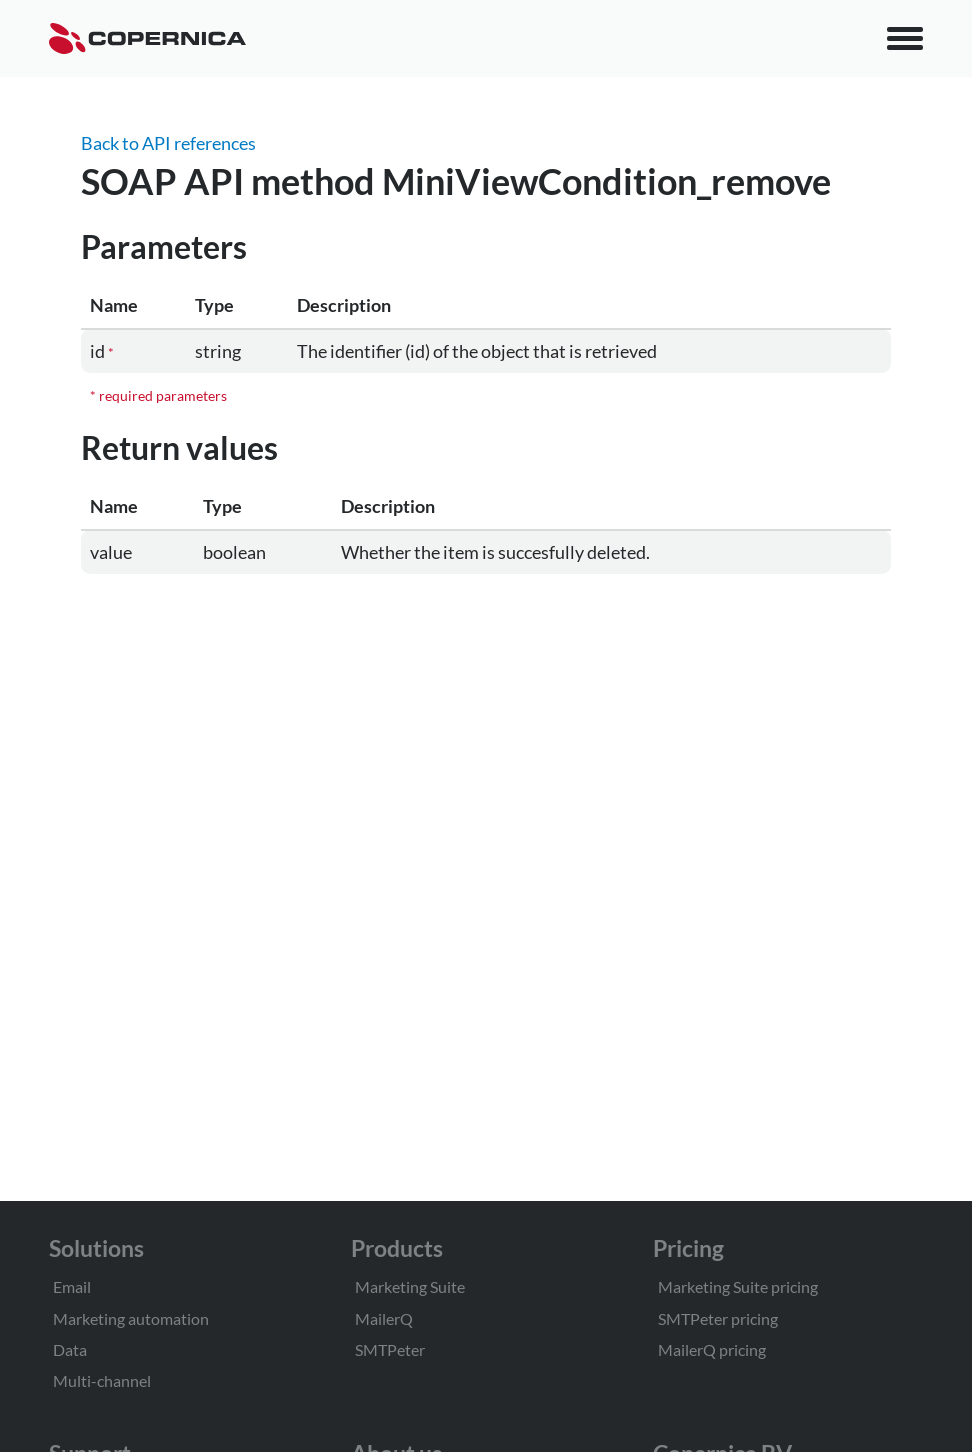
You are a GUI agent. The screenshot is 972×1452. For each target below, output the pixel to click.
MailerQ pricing (712, 1349)
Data (70, 1349)
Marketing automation (131, 1318)
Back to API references (168, 143)
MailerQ (384, 1318)
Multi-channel (102, 1380)
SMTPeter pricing (718, 1318)
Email (72, 1286)
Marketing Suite (410, 1286)
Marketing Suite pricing (738, 1286)
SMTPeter (390, 1349)
